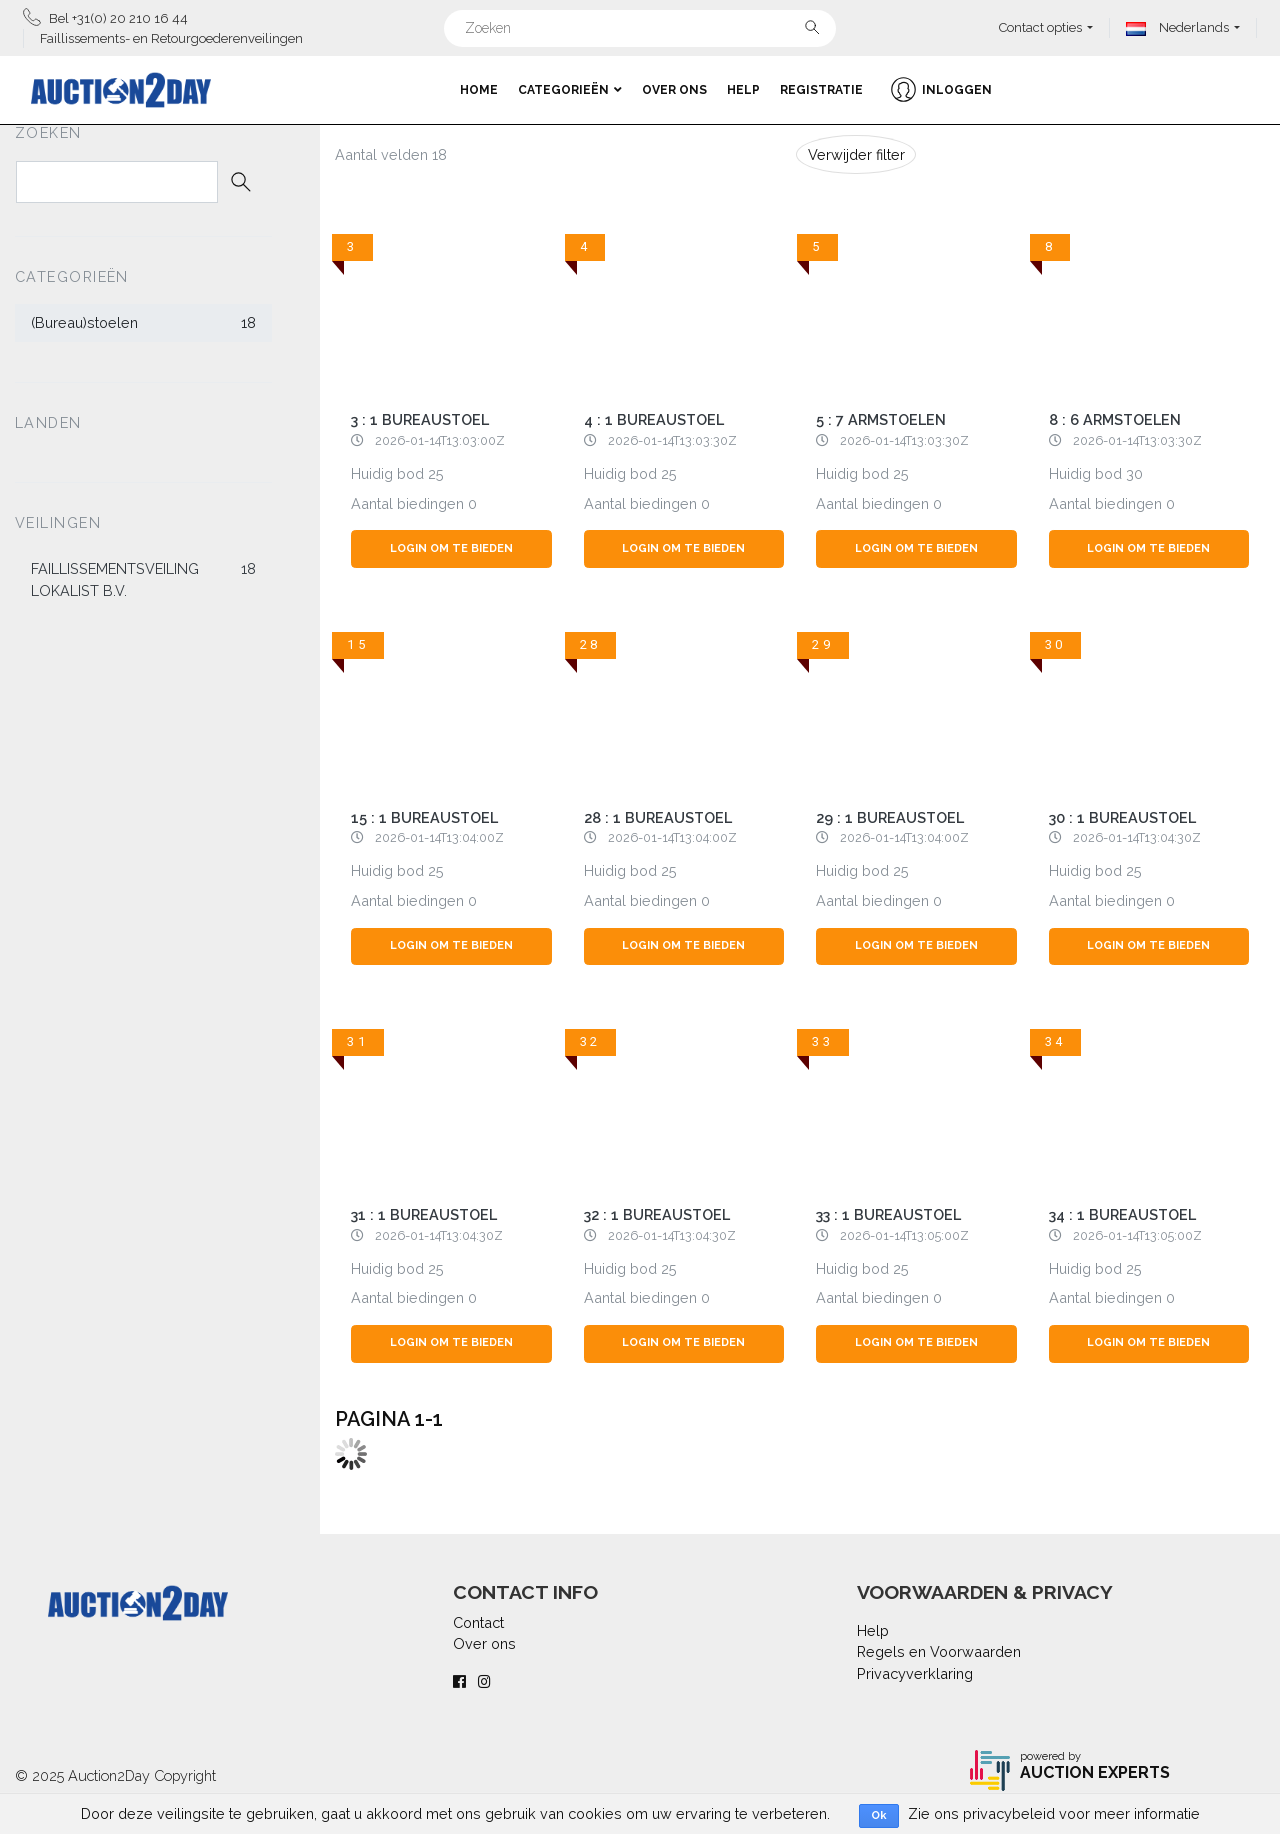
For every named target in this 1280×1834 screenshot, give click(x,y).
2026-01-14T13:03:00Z (440, 440)
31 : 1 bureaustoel (424, 1214)
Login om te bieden (451, 548)
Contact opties (1040, 27)
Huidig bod (387, 473)
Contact (478, 1622)
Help (743, 90)
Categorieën (570, 90)
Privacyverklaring (915, 1673)
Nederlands (1177, 27)
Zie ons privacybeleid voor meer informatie (1054, 1813)
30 (1134, 473)
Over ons (674, 90)
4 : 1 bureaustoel (654, 419)
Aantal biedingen (407, 503)
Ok (879, 1815)
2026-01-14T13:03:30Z (672, 440)
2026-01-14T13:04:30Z (1137, 837)
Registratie (821, 90)
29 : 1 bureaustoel (890, 817)
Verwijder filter (856, 154)
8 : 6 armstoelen (1115, 419)
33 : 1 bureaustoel (888, 1214)
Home (479, 90)
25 (436, 473)
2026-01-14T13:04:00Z (439, 837)
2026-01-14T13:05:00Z (904, 1235)
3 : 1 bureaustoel (420, 419)
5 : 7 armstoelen (881, 419)
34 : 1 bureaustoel (1122, 1214)
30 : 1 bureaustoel (1122, 817)
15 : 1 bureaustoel (424, 817)
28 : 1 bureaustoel (658, 817)
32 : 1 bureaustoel (657, 1214)
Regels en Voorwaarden (939, 1651)
